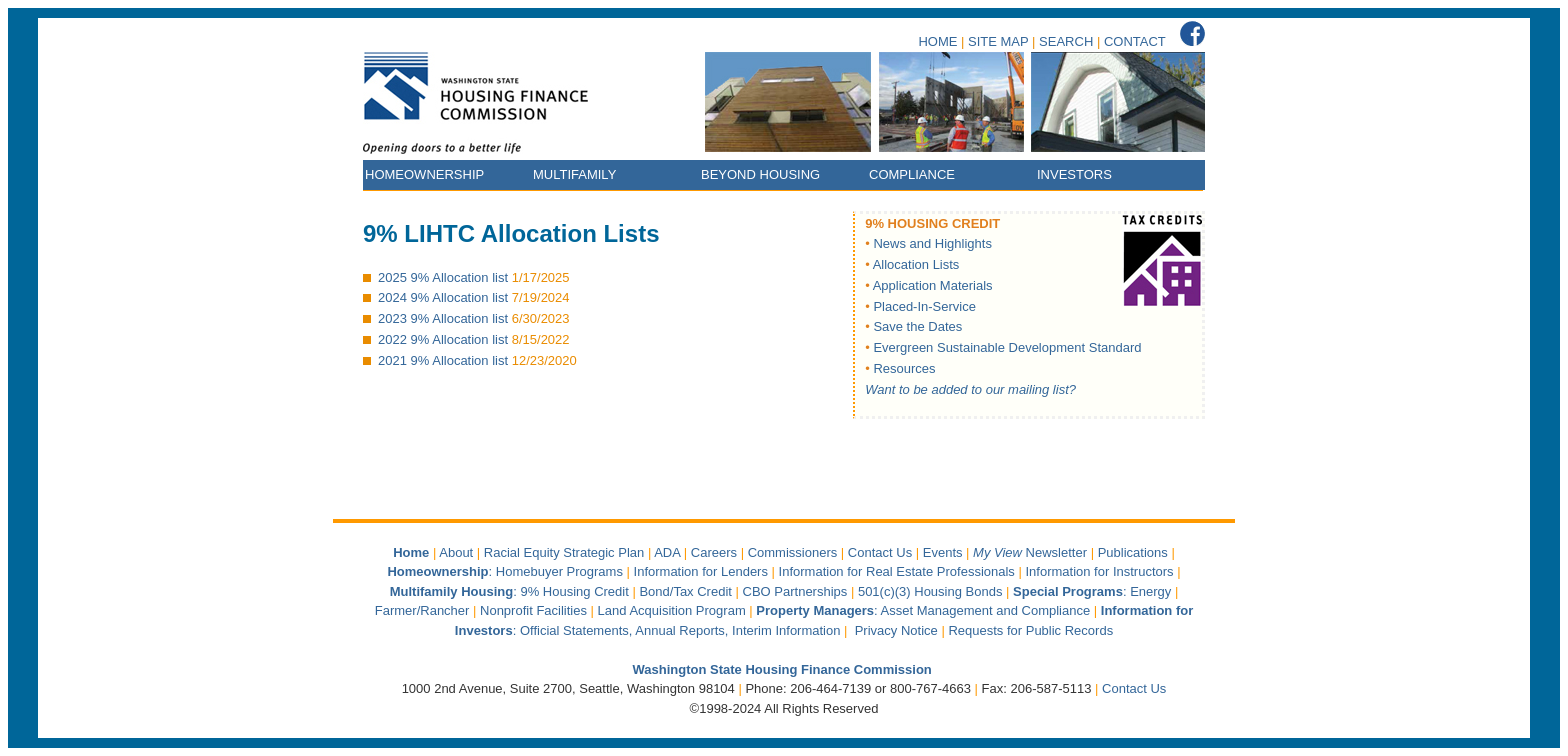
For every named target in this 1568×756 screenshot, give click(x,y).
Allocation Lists (916, 264)
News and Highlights (932, 243)
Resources (904, 368)
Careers (714, 552)
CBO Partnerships (795, 591)
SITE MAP (998, 41)
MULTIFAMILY (574, 174)
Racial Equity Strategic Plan (564, 552)
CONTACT (1135, 41)
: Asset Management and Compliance (924, 610)
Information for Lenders (701, 571)
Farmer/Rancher (422, 610)
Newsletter (1032, 552)
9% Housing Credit (574, 591)
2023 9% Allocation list (443, 318)
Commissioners (793, 552)
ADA (667, 552)
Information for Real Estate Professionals (897, 571)
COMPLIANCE (912, 174)
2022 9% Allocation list (443, 339)
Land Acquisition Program (672, 610)
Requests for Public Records (1030, 630)
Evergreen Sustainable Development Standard (1007, 347)
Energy (1150, 591)
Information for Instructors (1099, 571)
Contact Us (880, 552)
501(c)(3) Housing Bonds (930, 591)
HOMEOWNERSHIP (424, 174)
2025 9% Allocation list (443, 277)
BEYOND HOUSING (760, 174)
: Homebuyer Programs (505, 571)
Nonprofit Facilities (533, 610)
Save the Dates (917, 326)
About (456, 552)
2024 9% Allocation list (443, 297)
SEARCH (1066, 41)
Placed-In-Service (924, 306)
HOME (937, 41)
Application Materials (933, 285)
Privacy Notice (896, 630)
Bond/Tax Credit (685, 591)
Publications (1133, 552)
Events (943, 552)
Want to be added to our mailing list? (970, 389)
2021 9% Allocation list (443, 360)
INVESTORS (1074, 174)
